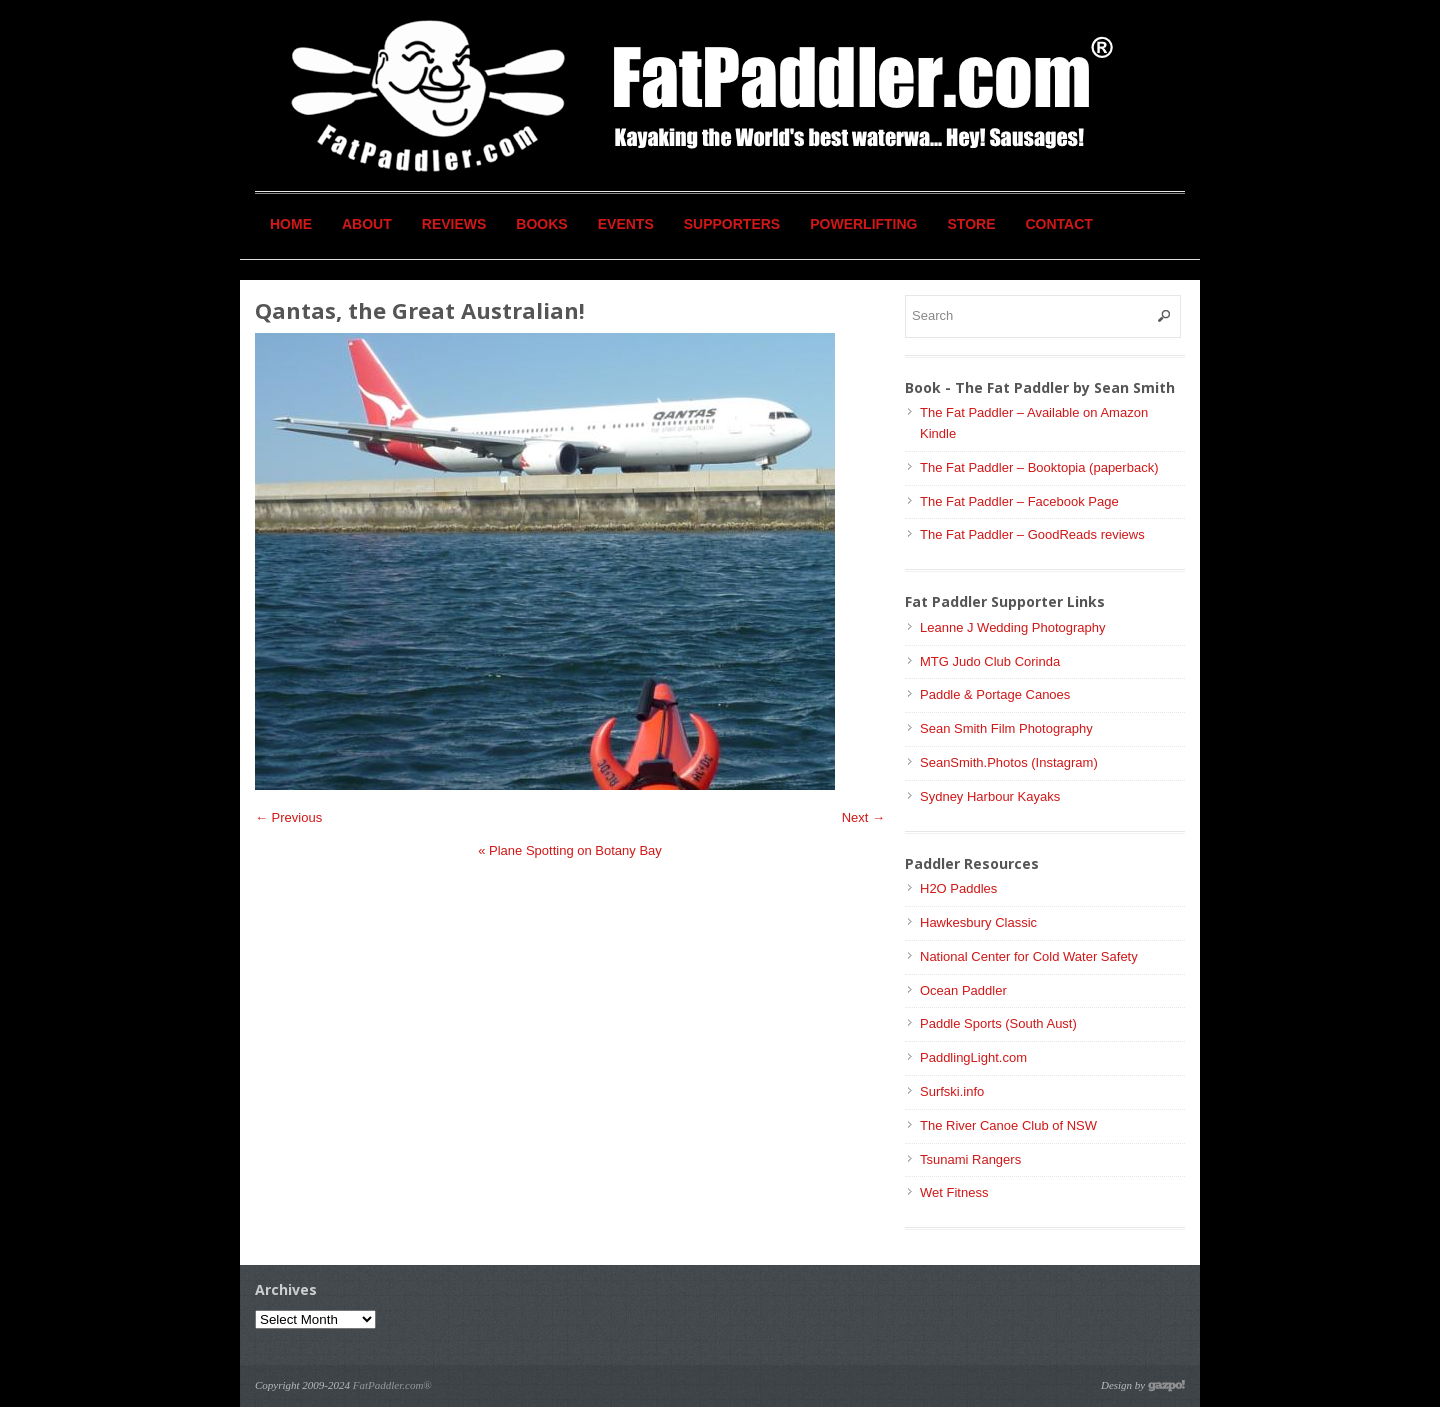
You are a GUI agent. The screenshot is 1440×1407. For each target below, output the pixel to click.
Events (626, 224)
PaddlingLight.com (973, 1057)
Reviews (454, 224)
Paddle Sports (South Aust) (998, 1023)
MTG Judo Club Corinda (990, 661)
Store (972, 224)
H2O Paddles (958, 888)
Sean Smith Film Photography (1006, 728)
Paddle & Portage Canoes (995, 694)
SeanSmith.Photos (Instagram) (1009, 762)
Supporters (732, 224)
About (367, 224)
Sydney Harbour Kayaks (990, 796)
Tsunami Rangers (970, 1159)
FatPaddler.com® (392, 1385)
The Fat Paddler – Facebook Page (1019, 501)
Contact (1059, 224)
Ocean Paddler (963, 990)
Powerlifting (863, 224)
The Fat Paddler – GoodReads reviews (1032, 534)
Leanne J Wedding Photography (1013, 627)
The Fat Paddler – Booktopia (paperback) (1039, 467)
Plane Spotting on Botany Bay (570, 850)
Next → (863, 817)
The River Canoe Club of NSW (1008, 1125)
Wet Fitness (954, 1192)
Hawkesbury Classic (978, 922)
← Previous (288, 817)
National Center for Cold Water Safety (1029, 956)
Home (291, 224)
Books (541, 224)
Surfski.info (952, 1091)
